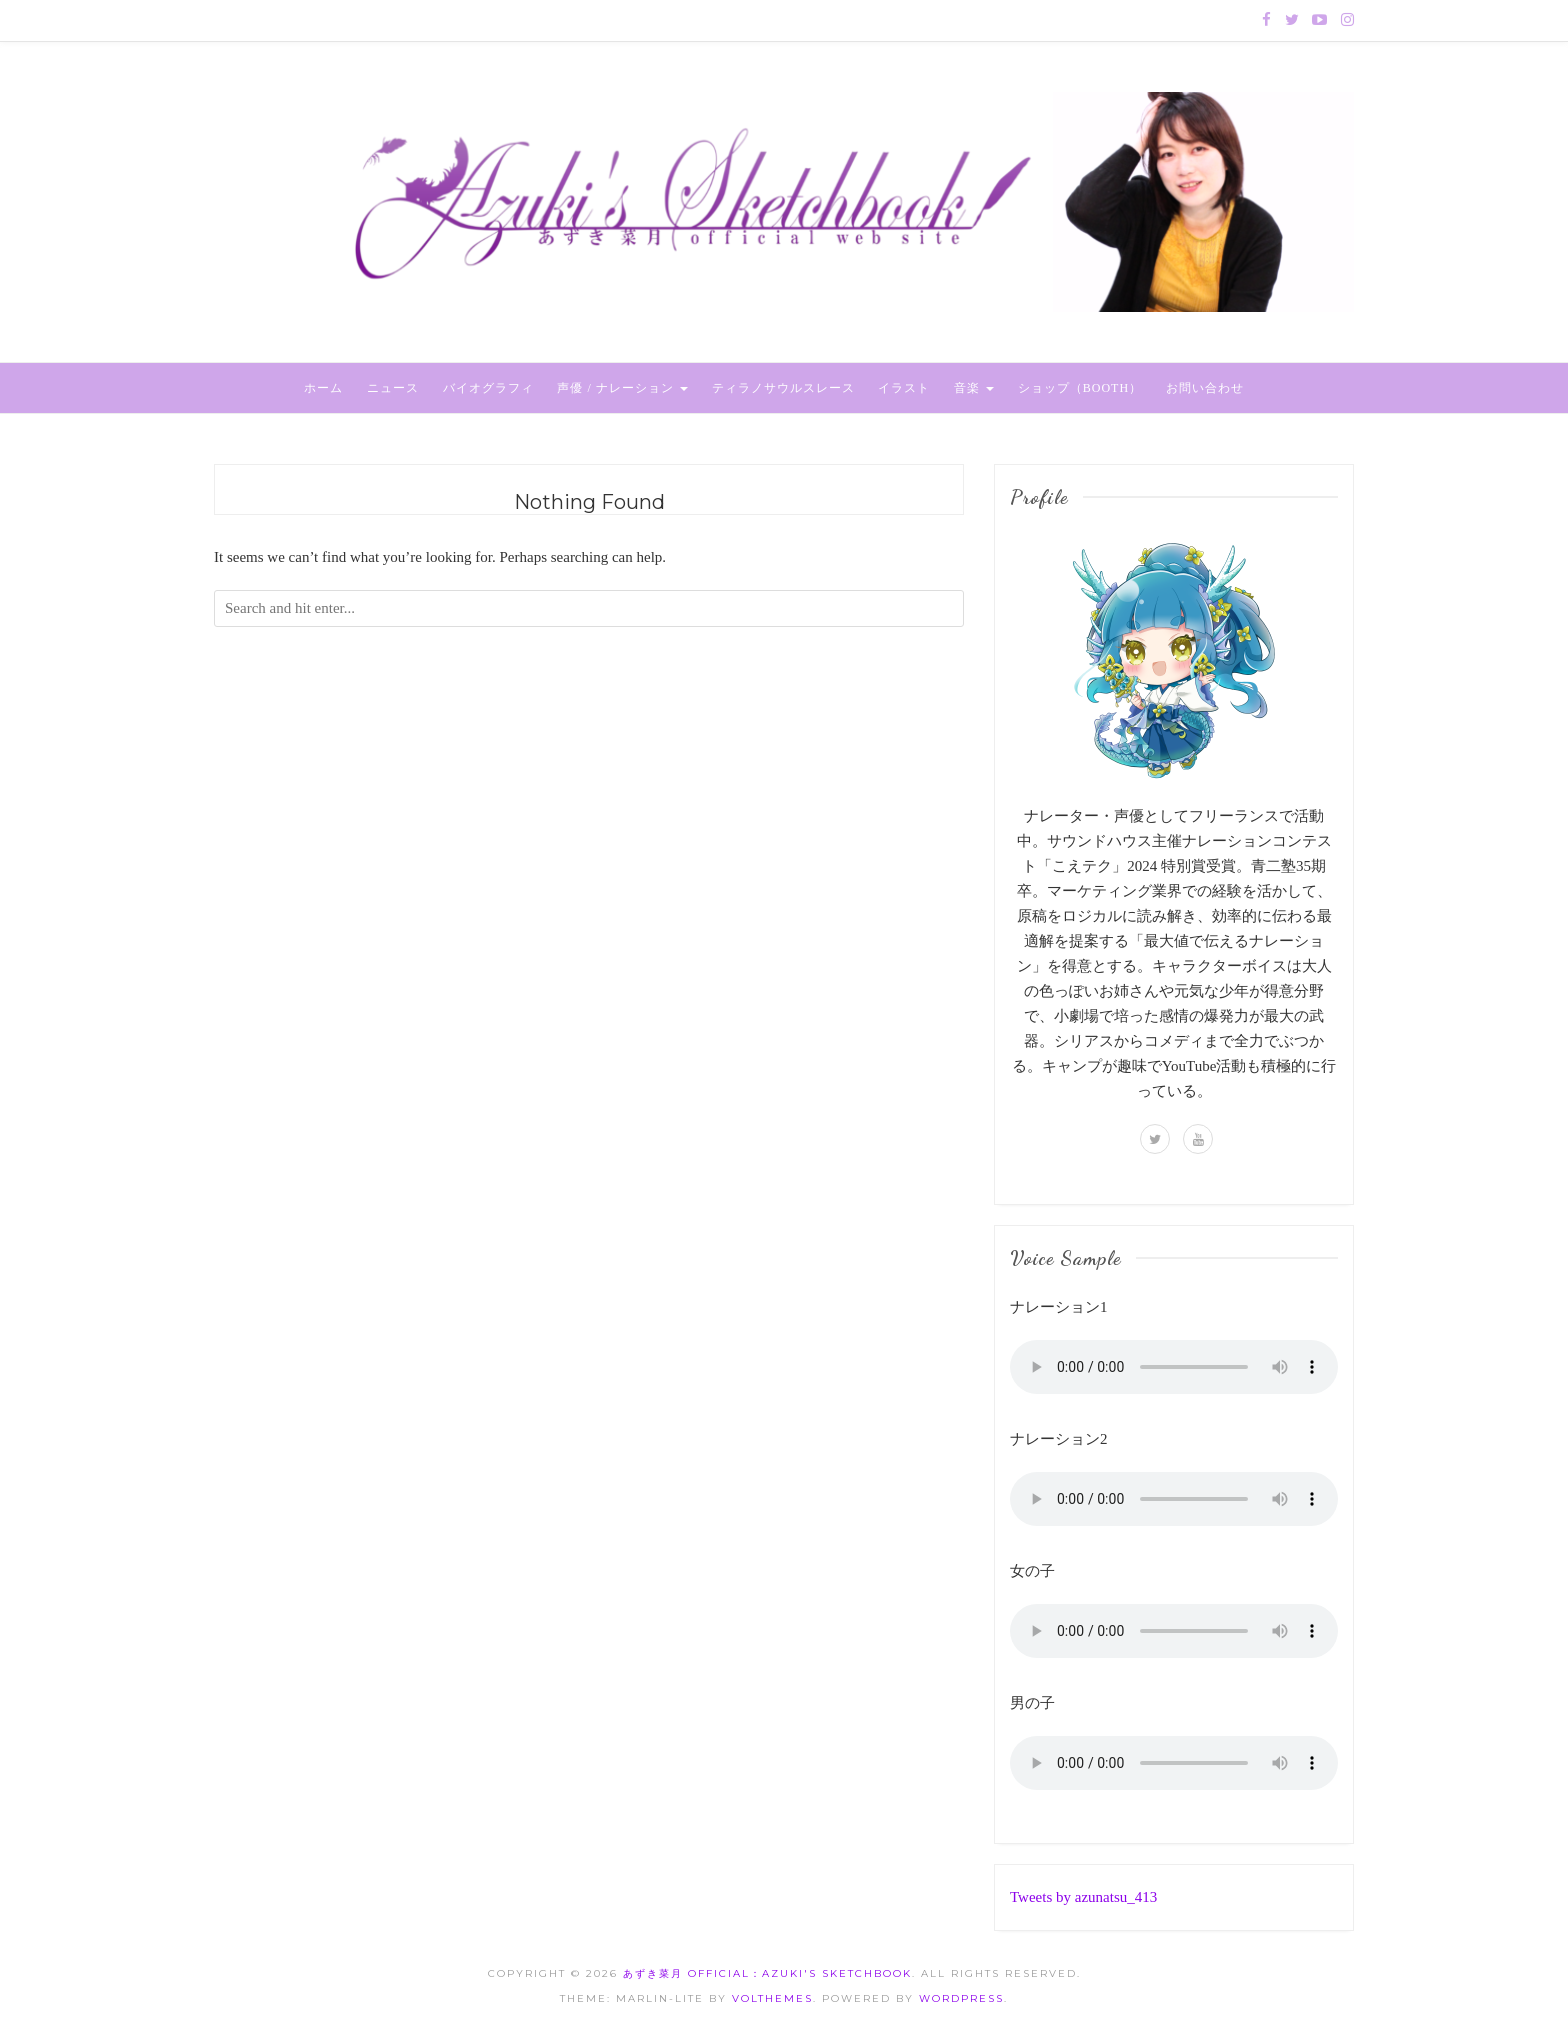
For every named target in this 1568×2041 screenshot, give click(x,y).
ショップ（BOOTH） (1080, 388)
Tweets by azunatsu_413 (1083, 1897)
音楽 (974, 388)
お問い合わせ (1205, 388)
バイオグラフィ (488, 388)
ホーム (323, 388)
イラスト (904, 388)
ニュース (393, 388)
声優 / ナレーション (622, 388)
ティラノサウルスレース (783, 388)
